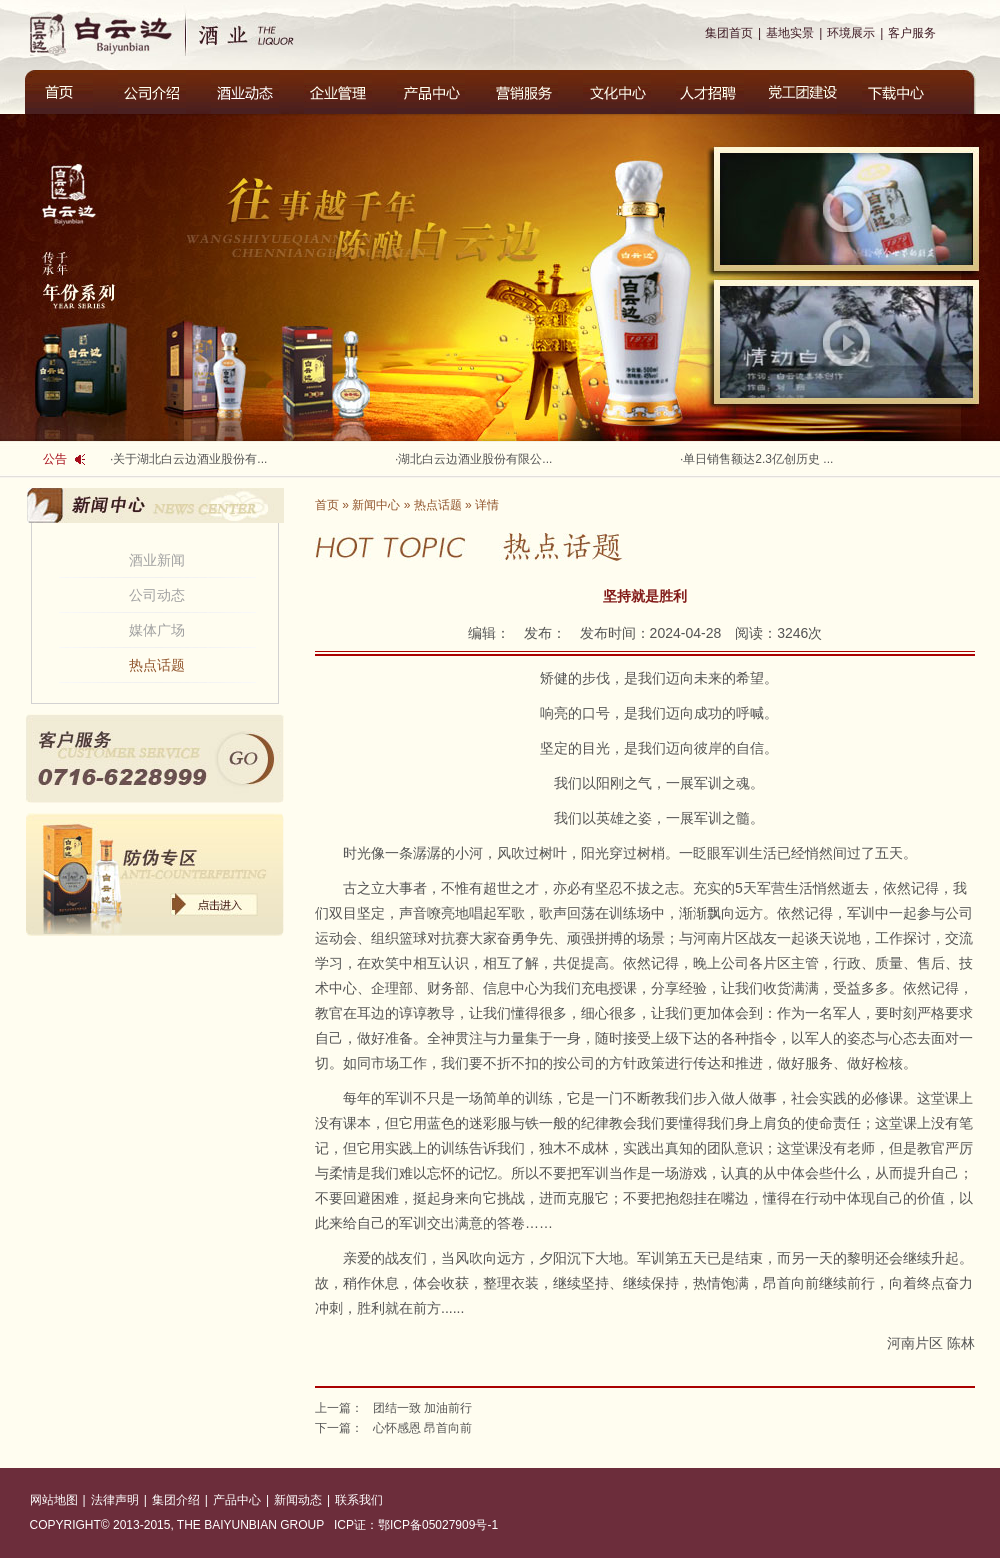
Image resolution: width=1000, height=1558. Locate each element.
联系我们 (359, 1500)
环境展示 (851, 33)
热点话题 (157, 665)
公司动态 (157, 595)
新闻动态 (298, 1500)
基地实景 (790, 33)
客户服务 (912, 33)
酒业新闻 (157, 560)
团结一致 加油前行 (422, 1408)
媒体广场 (157, 630)
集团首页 (729, 33)
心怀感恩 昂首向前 (422, 1428)
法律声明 (115, 1500)
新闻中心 (376, 505)
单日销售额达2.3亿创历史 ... (758, 459)
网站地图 (54, 1500)
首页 (327, 505)
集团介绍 (176, 1500)
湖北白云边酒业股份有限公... (475, 459)
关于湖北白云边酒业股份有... (190, 459)
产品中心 (237, 1500)
